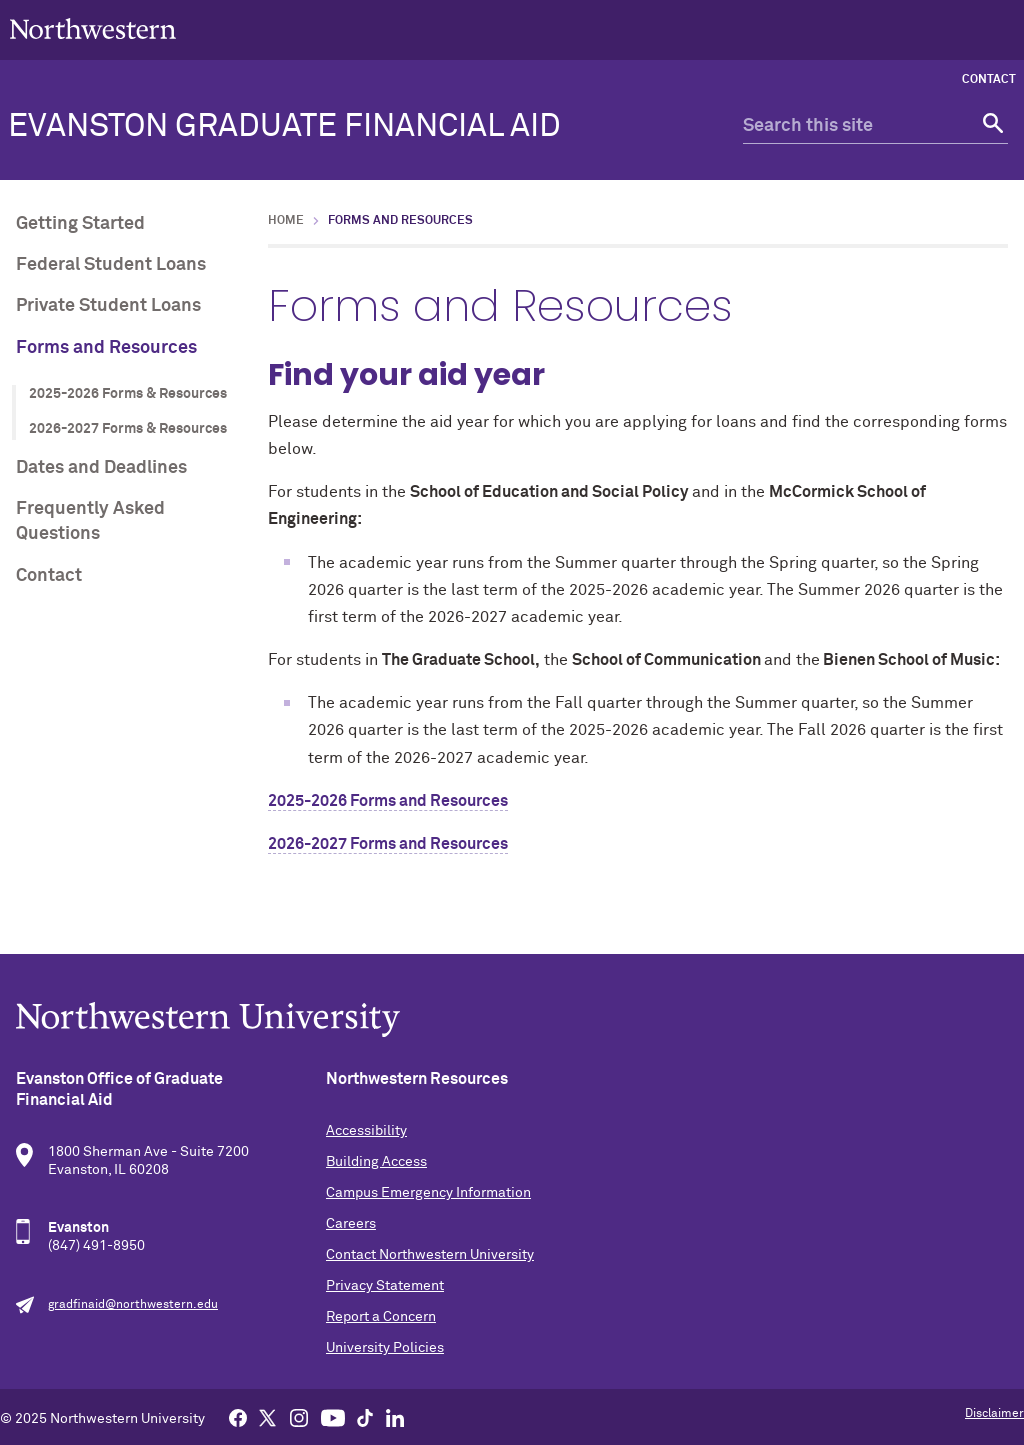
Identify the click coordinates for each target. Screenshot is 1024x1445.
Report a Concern (381, 1317)
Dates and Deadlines (101, 468)
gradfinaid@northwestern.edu (133, 1305)
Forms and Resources (106, 348)
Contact (989, 80)
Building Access (376, 1162)
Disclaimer (994, 1414)
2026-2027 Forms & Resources (128, 429)
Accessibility (366, 1131)
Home (286, 221)
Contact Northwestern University (430, 1255)
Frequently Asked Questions (90, 521)
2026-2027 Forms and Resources (388, 844)
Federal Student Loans (111, 265)
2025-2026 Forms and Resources (388, 801)
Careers (351, 1224)
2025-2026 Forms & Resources (128, 394)
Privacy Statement (385, 1286)
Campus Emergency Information (428, 1193)
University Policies (385, 1348)
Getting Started (80, 224)
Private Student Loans (108, 306)
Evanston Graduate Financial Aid (284, 127)
